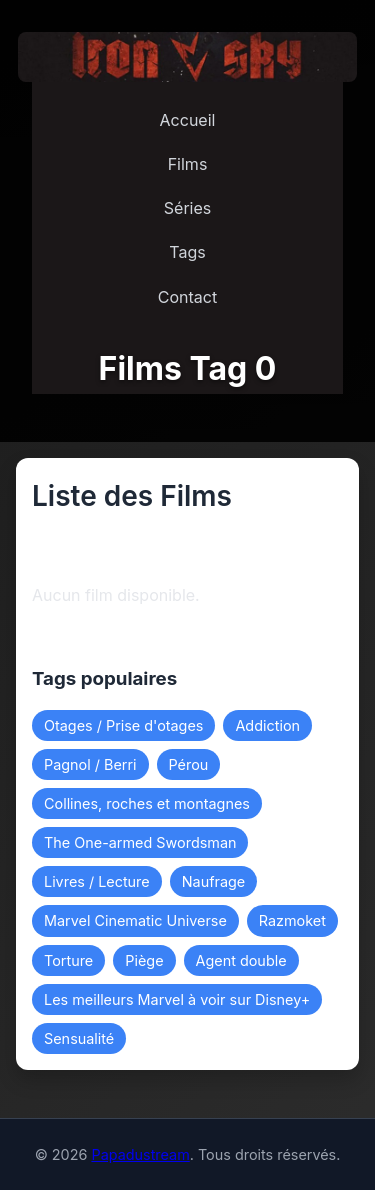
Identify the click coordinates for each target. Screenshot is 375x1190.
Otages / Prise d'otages (123, 725)
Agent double (241, 960)
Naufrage (213, 881)
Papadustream (140, 1154)
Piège (144, 960)
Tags (187, 252)
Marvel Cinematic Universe (135, 920)
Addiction (267, 725)
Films (188, 164)
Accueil (188, 120)
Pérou (189, 764)
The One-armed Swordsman (140, 842)
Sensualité (79, 1038)
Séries (187, 208)
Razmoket (292, 920)
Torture (68, 960)
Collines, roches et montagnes (147, 803)
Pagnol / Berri (90, 764)
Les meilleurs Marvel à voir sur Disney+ (177, 999)
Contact (187, 297)
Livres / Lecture (97, 881)
